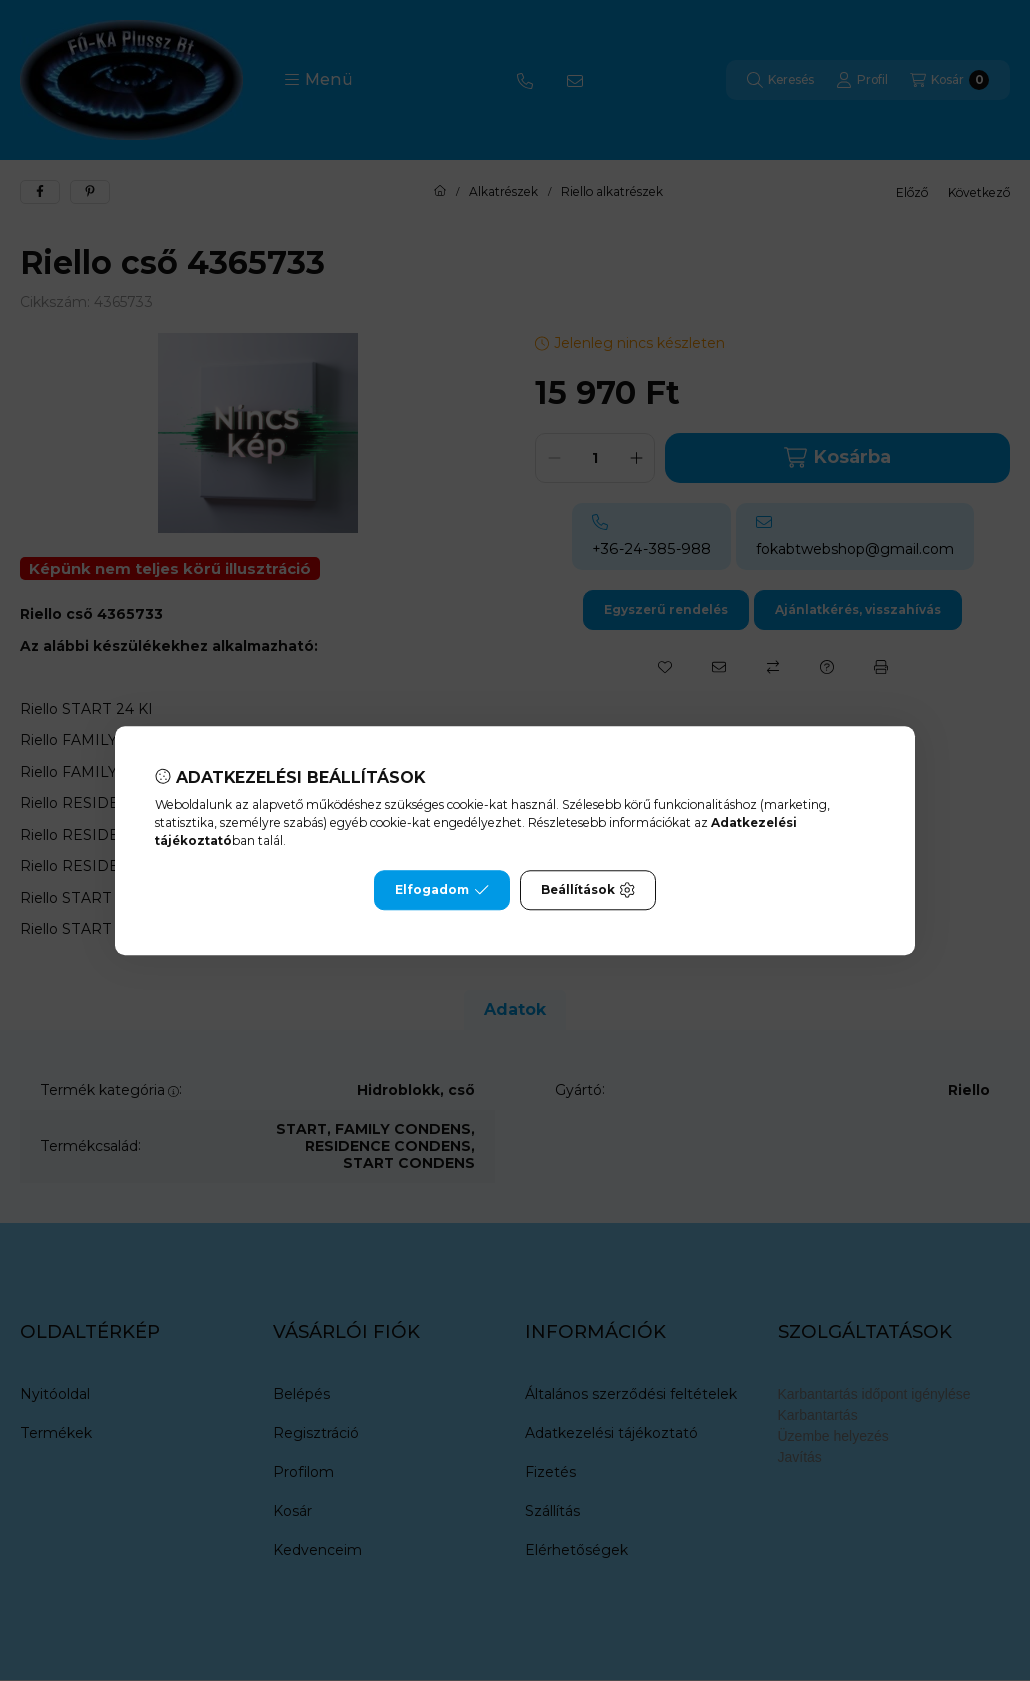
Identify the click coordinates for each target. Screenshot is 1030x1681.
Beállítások (588, 890)
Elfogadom (442, 890)
